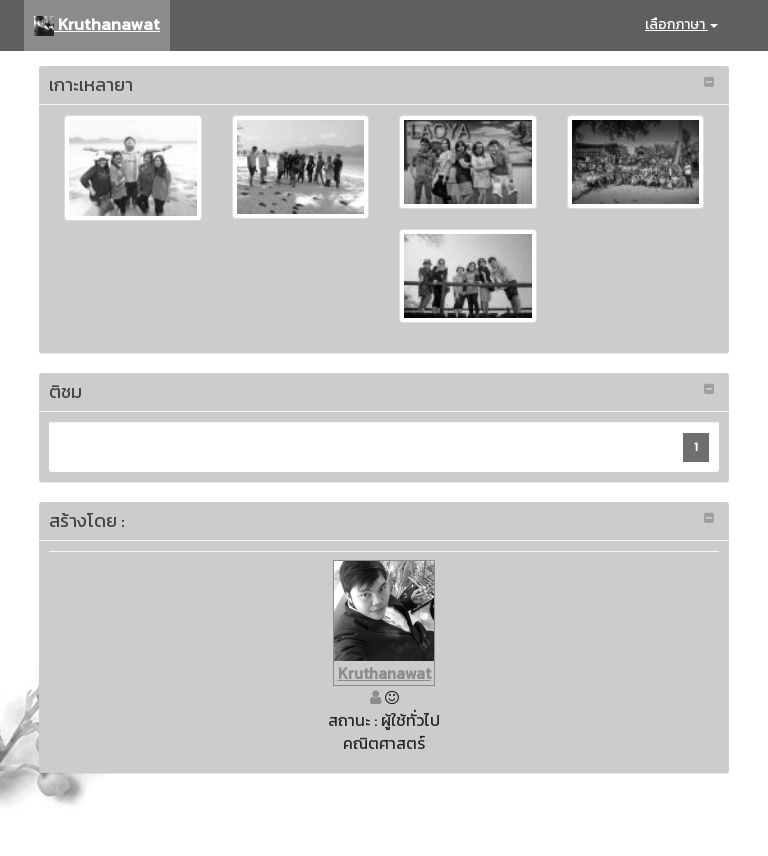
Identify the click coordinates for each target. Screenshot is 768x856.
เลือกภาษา (681, 24)
